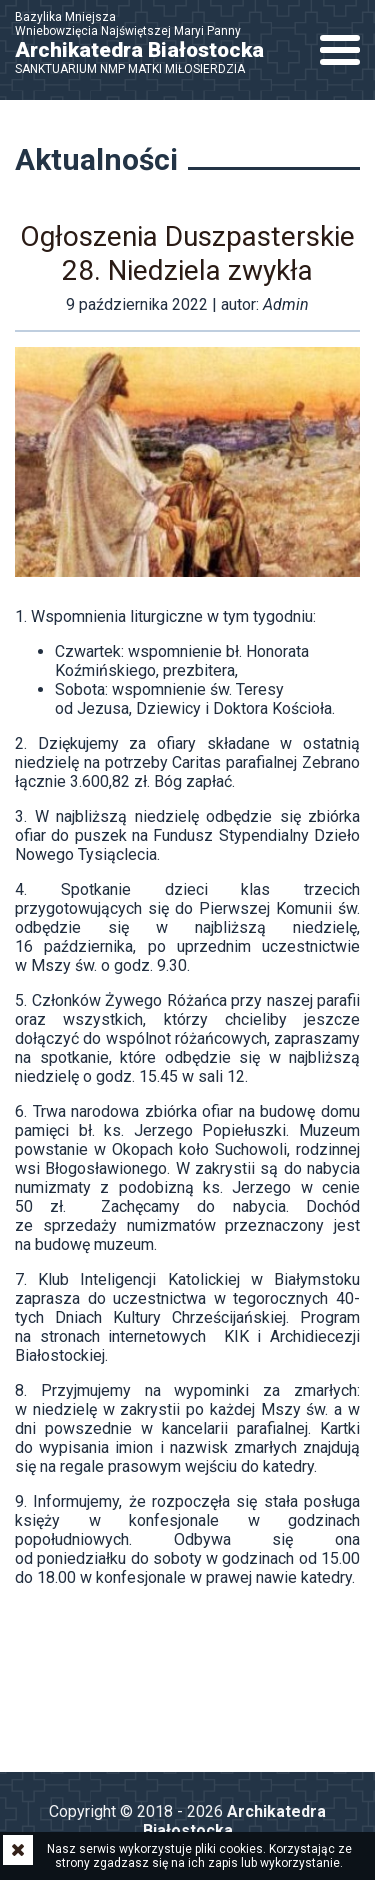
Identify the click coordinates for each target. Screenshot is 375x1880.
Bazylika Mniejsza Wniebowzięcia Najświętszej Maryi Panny (150, 43)
